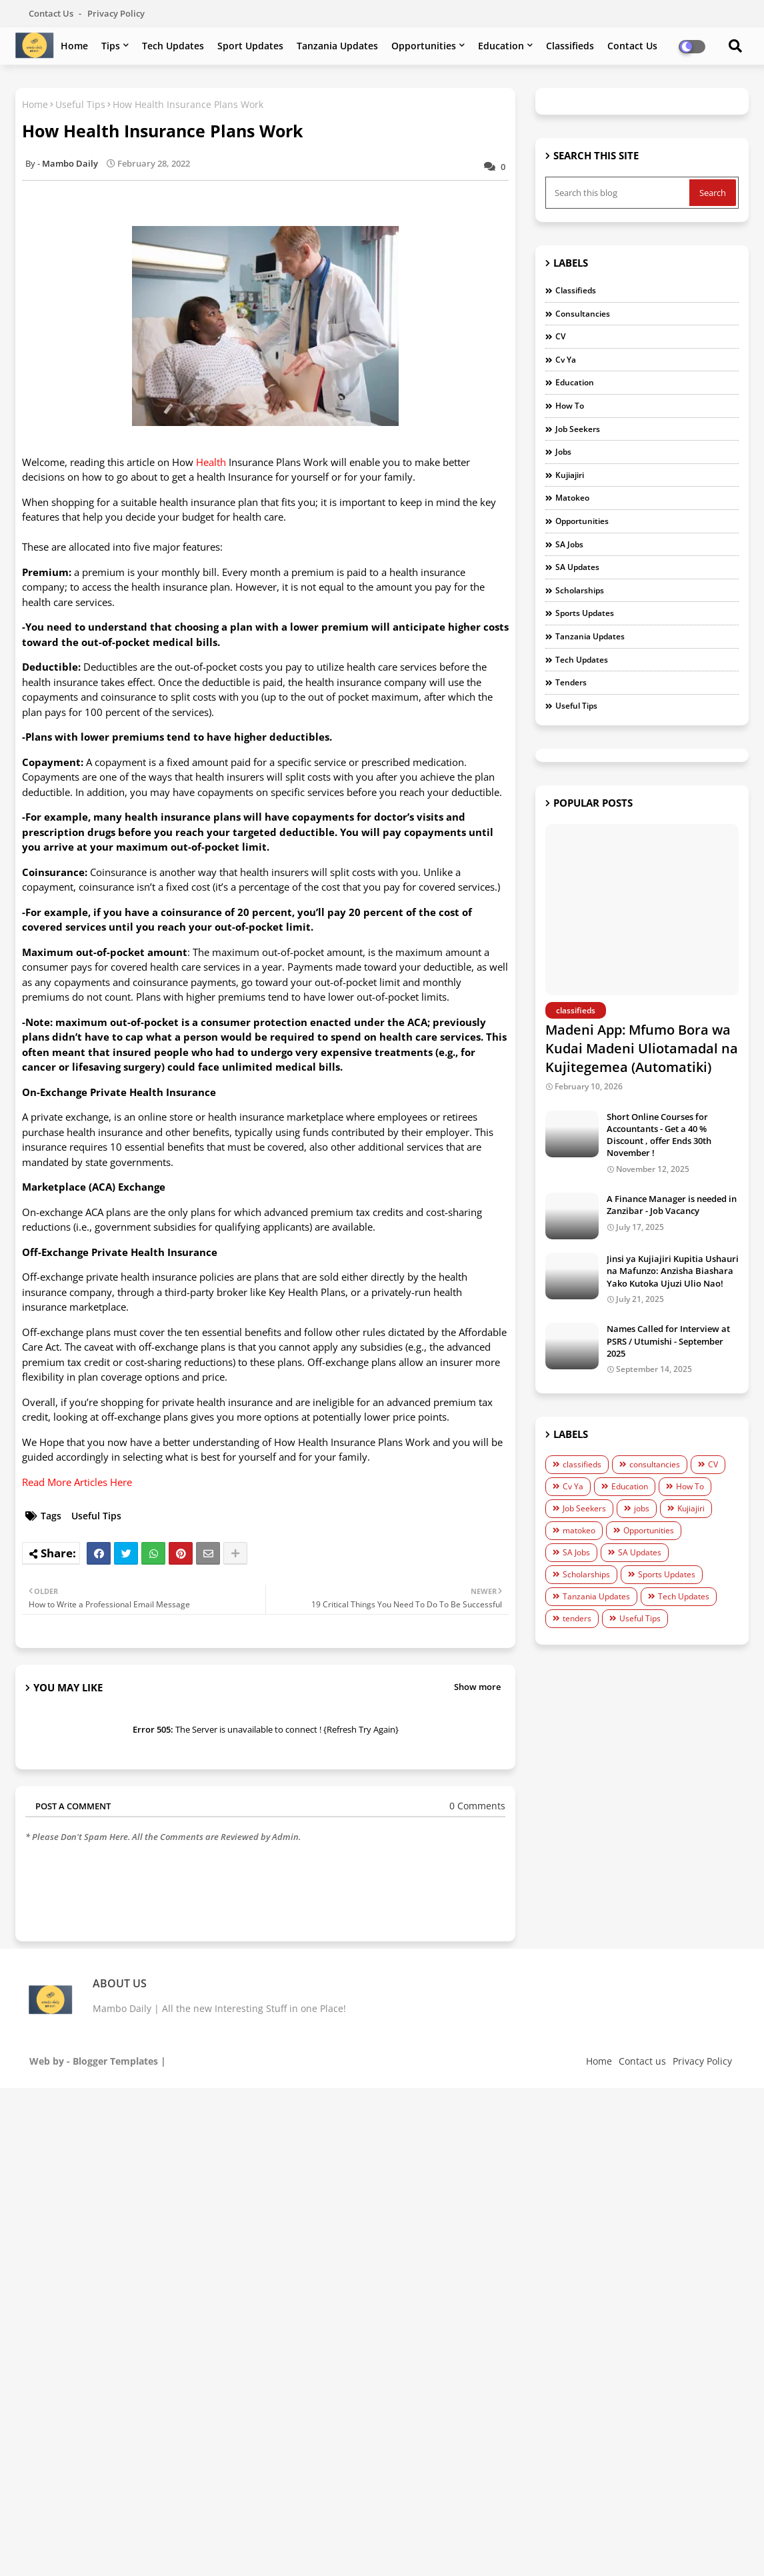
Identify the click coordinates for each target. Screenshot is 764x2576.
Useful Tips (80, 104)
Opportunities (423, 45)
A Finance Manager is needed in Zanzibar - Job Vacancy (672, 1205)
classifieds (575, 290)
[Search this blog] (618, 192)
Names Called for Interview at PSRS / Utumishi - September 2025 (668, 1341)
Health (211, 462)
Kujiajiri (569, 475)
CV (560, 336)
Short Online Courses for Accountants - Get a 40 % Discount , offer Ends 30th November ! (659, 1135)
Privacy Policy (116, 13)
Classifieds (570, 45)
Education (501, 45)
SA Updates (577, 567)
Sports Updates (584, 613)
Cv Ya (565, 359)
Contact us (52, 13)
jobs (563, 451)
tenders (571, 682)
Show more (477, 1687)
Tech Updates (173, 45)
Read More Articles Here (77, 1482)
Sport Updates (250, 45)
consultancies (582, 313)
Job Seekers (577, 429)
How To (569, 405)
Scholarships (579, 590)
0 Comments (477, 1805)
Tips (110, 45)
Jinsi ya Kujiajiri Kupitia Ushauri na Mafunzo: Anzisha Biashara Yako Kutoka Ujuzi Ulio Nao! (673, 1271)
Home (74, 45)
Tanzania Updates (337, 45)
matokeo (572, 497)
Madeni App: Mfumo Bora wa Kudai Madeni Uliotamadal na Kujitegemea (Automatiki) (641, 1048)
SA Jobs (569, 544)
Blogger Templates (115, 2061)
